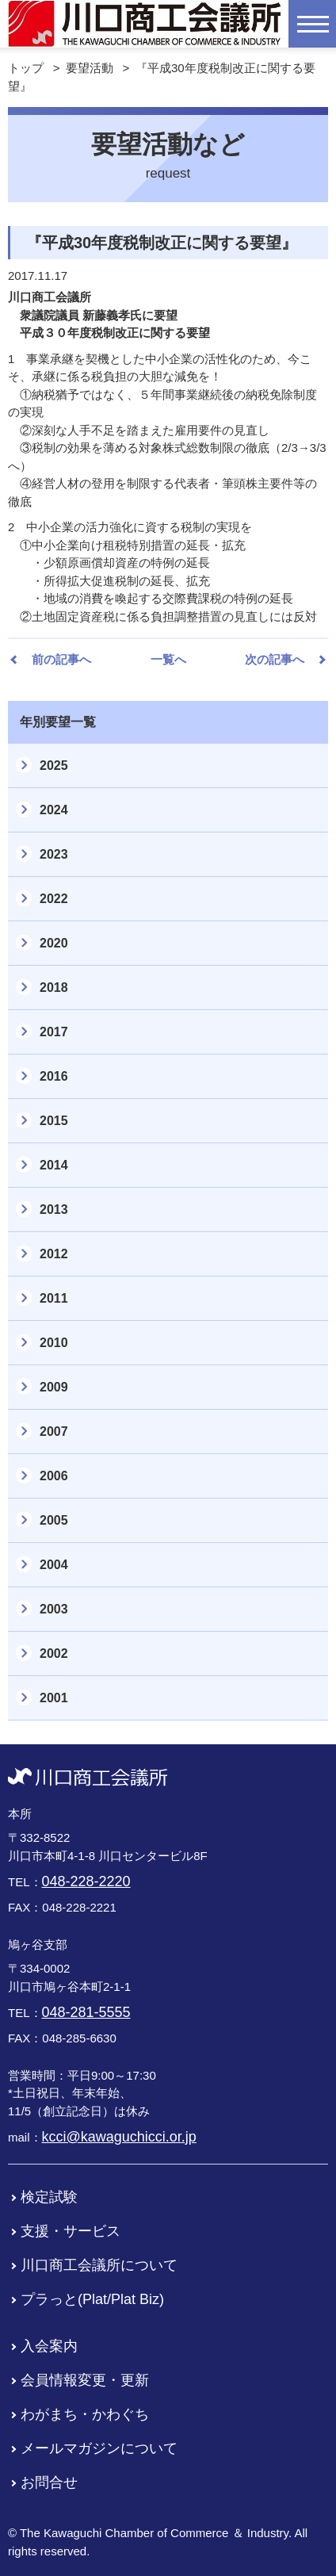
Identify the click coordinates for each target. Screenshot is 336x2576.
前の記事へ (61, 659)
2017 (54, 1032)
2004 (54, 1564)
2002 (54, 1653)
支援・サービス (70, 2231)
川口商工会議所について (99, 2265)
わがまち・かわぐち (85, 2414)
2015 (54, 1120)
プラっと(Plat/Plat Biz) (92, 2299)
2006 (54, 1476)
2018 (54, 987)
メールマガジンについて (99, 2448)
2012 (54, 1254)
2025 (54, 765)
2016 (54, 1076)
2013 (54, 1209)
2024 (54, 810)
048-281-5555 (86, 2012)
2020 (54, 943)
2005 (54, 1520)
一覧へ (168, 659)
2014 (54, 1165)
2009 (54, 1387)
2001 (54, 1698)
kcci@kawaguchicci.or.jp (119, 2137)
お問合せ (49, 2482)
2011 (54, 1298)
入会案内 (49, 2346)
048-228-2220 (86, 1881)
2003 (54, 1609)
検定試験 (49, 2197)
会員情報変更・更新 (85, 2380)
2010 (54, 1342)
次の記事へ (274, 659)
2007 (54, 1431)
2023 (54, 854)
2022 (54, 898)
